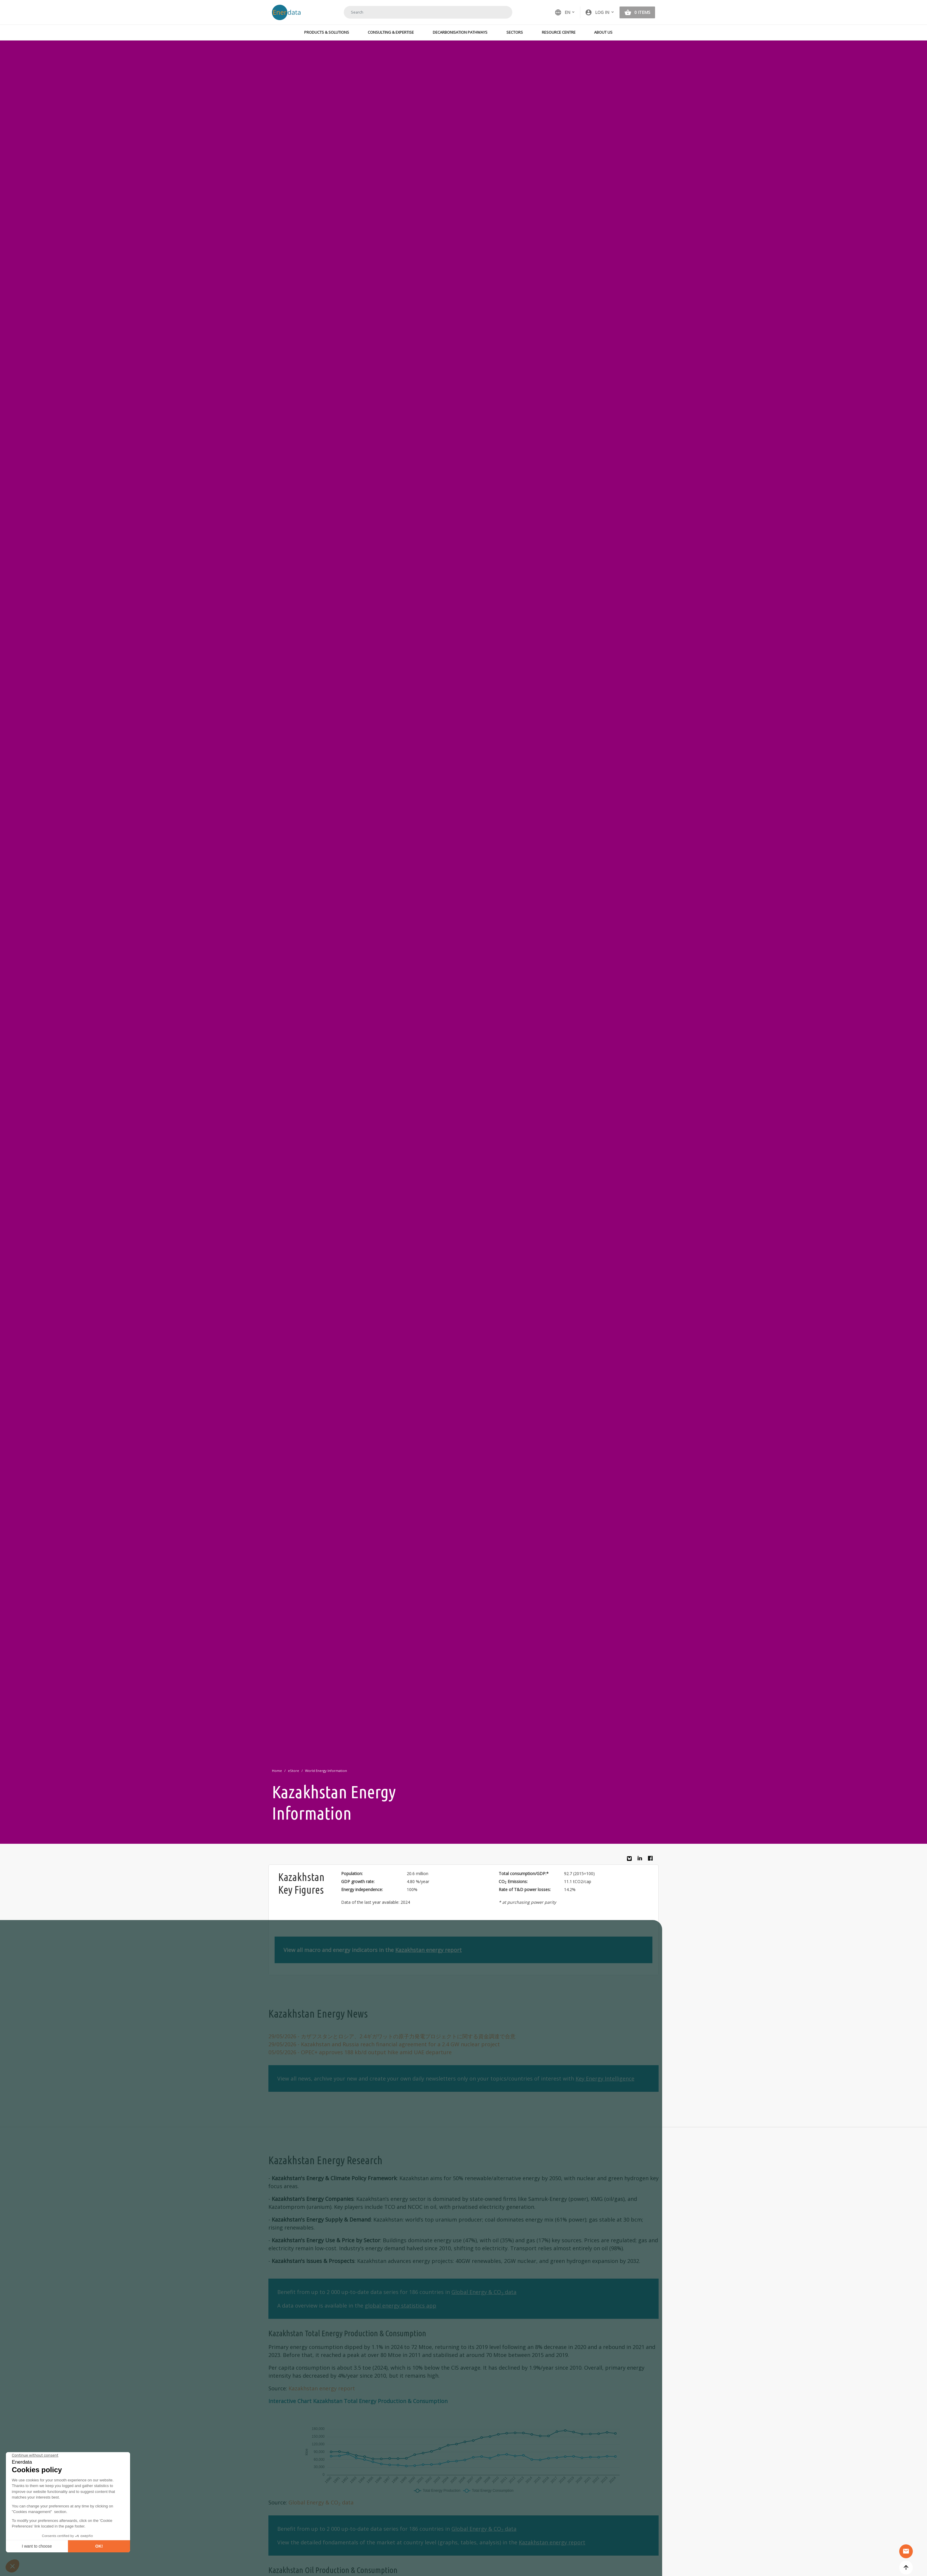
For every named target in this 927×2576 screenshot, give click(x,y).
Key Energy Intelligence (605, 2078)
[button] (600, 12)
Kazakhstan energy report (428, 1949)
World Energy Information (326, 1770)
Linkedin (641, 1860)
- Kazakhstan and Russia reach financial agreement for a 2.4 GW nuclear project (384, 2044)
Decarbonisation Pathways (460, 32)
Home (277, 1770)
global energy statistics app (400, 2305)
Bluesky (631, 1861)
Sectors (514, 32)
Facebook (652, 1860)
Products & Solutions (326, 32)
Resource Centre (559, 32)
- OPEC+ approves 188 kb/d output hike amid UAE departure (360, 2052)
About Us (603, 32)
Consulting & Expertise (391, 32)
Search (500, 12)
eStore (293, 1770)
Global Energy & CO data (483, 2291)
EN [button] (562, 12)
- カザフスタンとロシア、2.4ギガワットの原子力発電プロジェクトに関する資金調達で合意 (392, 2036)
